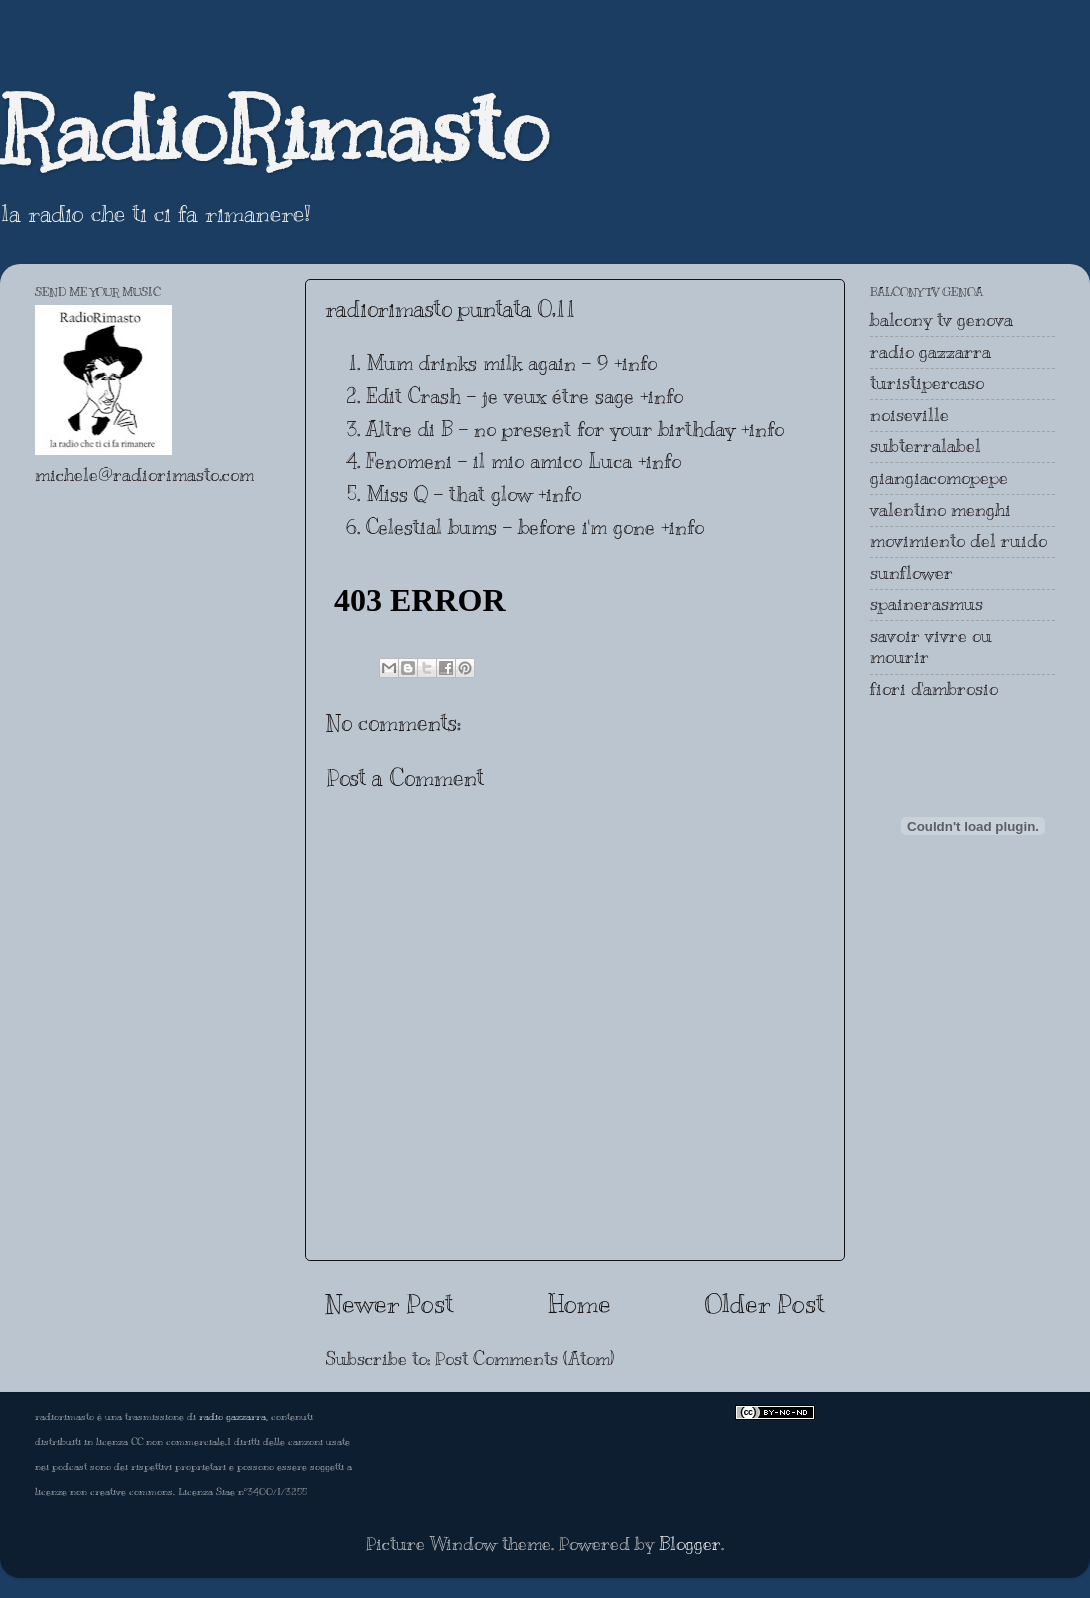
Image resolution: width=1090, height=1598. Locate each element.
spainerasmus (926, 604)
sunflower (911, 573)
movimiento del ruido (958, 541)
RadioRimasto (274, 129)
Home (579, 1303)
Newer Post (389, 1303)
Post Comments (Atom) (524, 1359)
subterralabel (925, 446)
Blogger (690, 1544)
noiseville (909, 415)
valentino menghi (940, 510)
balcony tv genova (941, 320)
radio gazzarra (930, 352)
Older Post (765, 1303)
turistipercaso (927, 383)
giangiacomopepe (939, 478)
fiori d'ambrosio (934, 689)
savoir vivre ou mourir (931, 647)
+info (635, 363)
